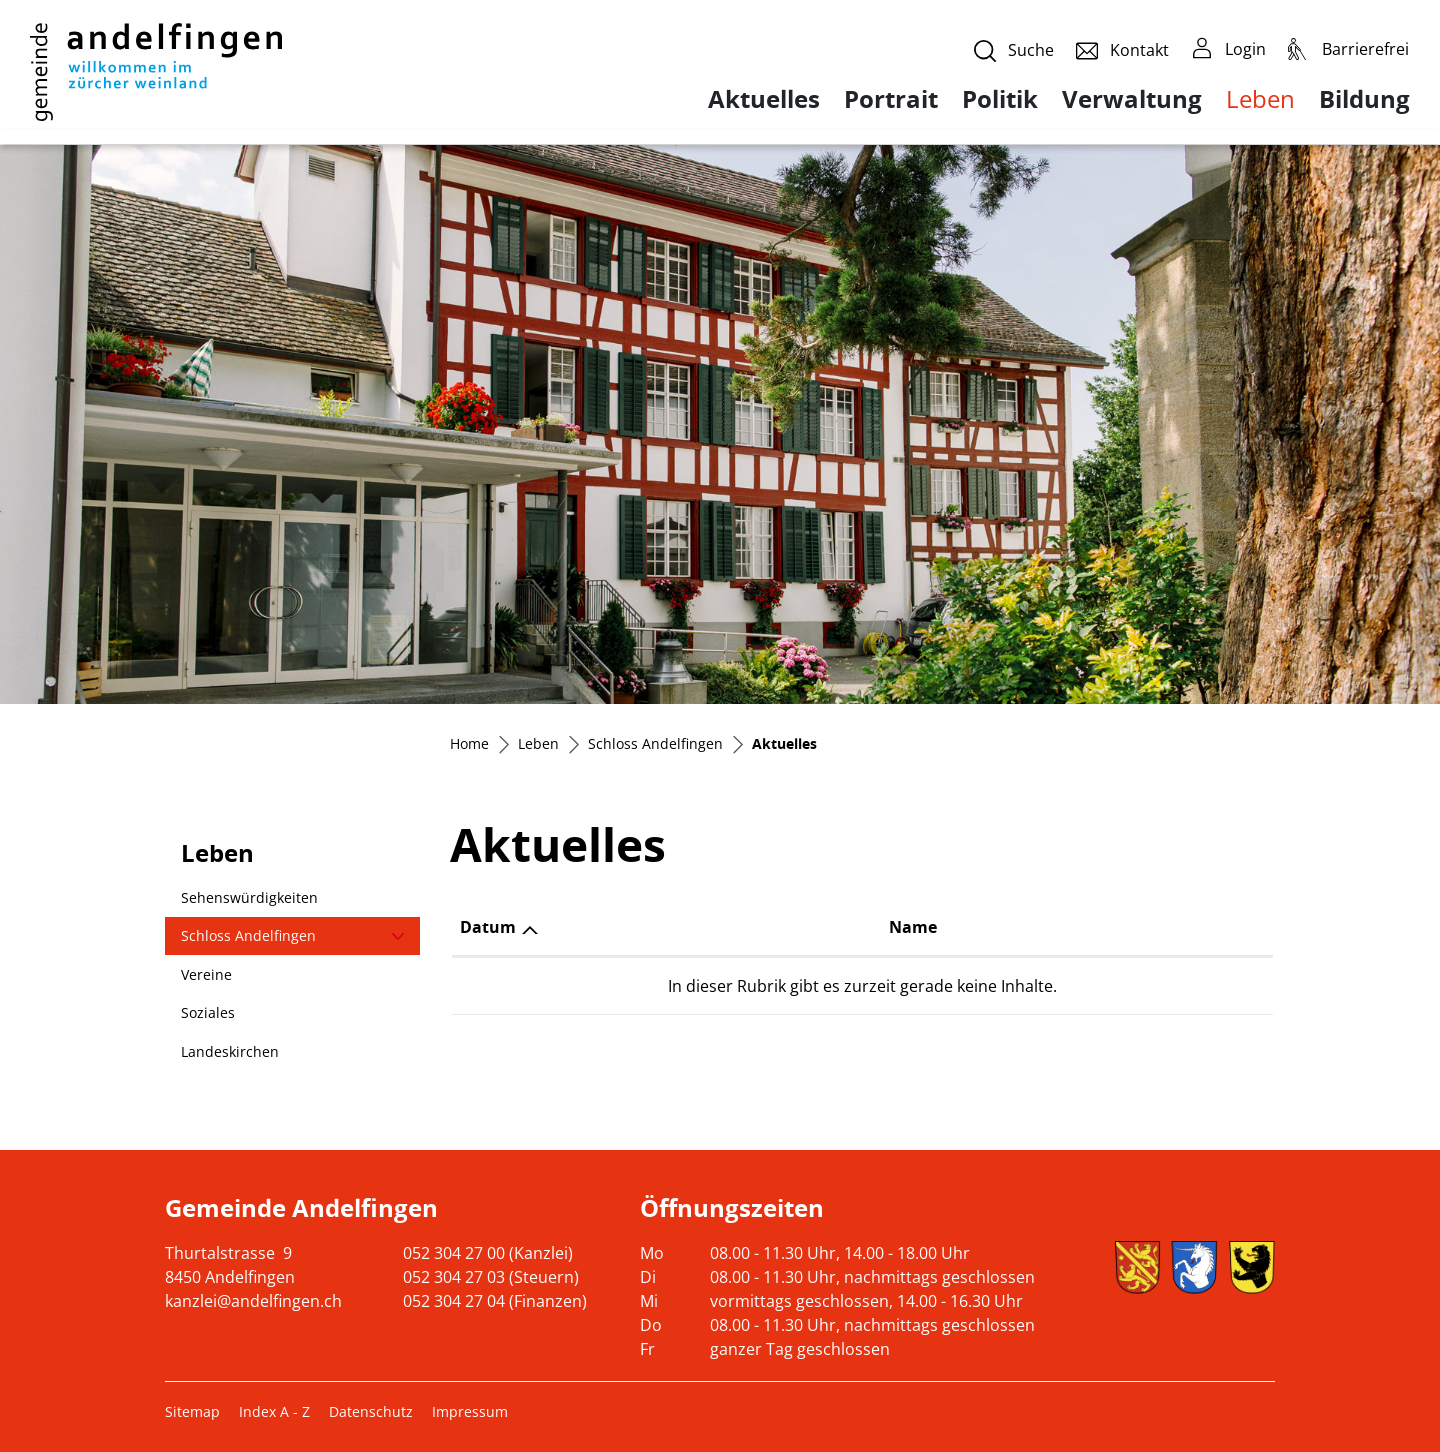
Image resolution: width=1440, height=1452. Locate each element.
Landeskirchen (230, 1051)
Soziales (208, 1012)
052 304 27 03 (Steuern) (491, 1277)
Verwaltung (1132, 99)
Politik (1000, 99)
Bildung (1364, 99)
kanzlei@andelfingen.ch (253, 1301)
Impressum (470, 1411)
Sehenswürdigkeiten (249, 897)
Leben (1260, 98)
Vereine (206, 974)
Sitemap (192, 1411)
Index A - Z (274, 1411)
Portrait (891, 99)
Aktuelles (764, 99)
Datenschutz (371, 1411)
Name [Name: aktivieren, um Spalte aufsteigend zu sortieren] (912, 927)
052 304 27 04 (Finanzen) (495, 1301)
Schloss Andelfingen (248, 935)
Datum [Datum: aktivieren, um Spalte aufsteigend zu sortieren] (488, 927)
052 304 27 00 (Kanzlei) (488, 1253)
